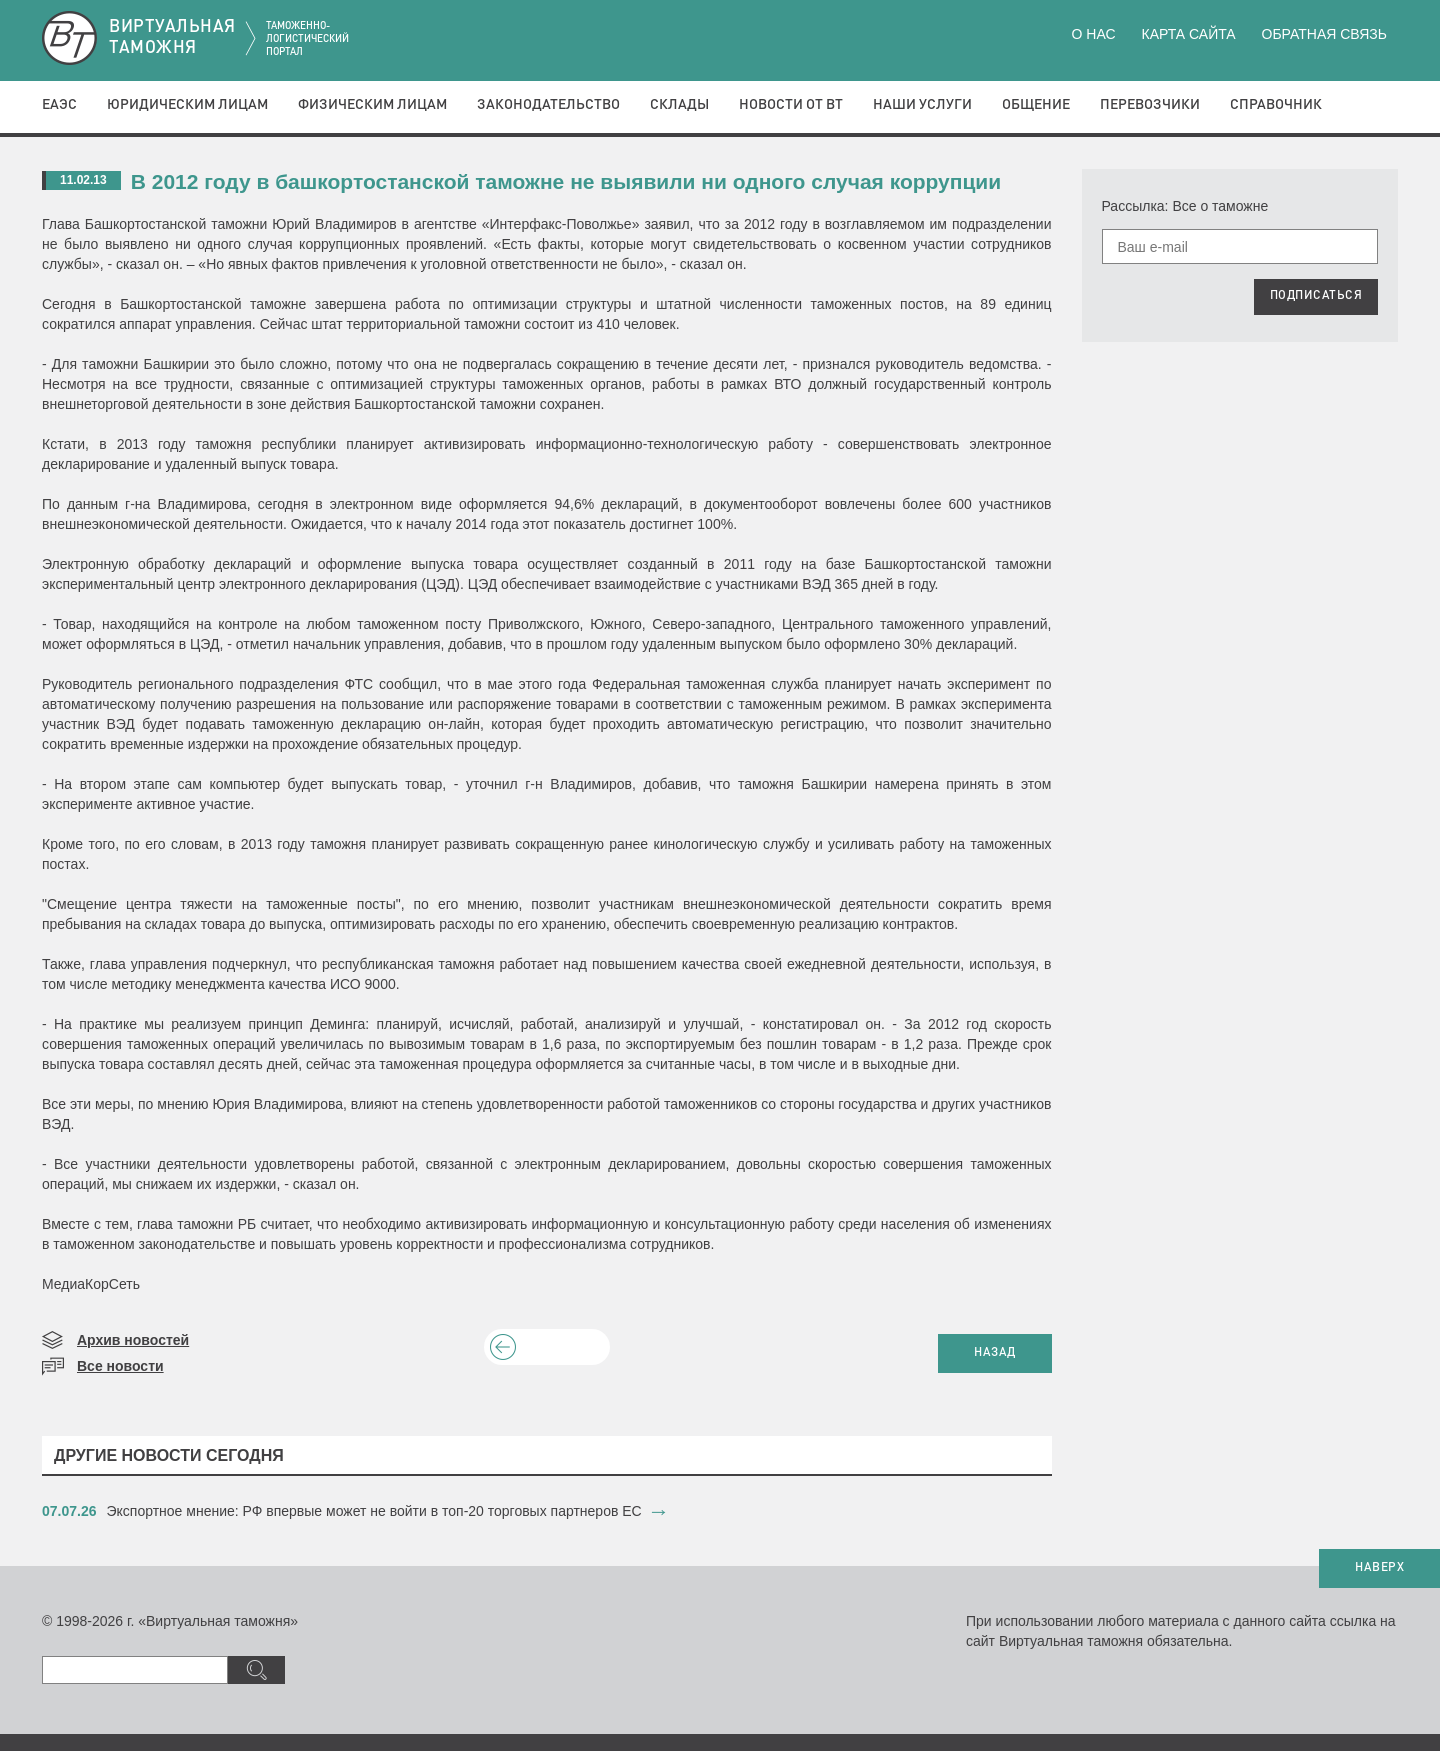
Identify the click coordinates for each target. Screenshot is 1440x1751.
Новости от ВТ (791, 105)
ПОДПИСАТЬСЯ (1316, 296)
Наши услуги (922, 105)
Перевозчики (1150, 105)
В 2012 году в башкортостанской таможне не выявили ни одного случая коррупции (566, 181)
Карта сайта (1188, 34)
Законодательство (548, 105)
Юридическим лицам (187, 105)
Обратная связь (1324, 34)
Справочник (1276, 105)
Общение (1036, 105)
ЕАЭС (59, 105)
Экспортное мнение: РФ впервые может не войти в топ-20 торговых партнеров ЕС (374, 1511)
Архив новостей (133, 1340)
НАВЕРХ (1379, 1568)
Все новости (120, 1366)
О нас (1094, 34)
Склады (679, 105)
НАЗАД (995, 1353)
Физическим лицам (372, 105)
